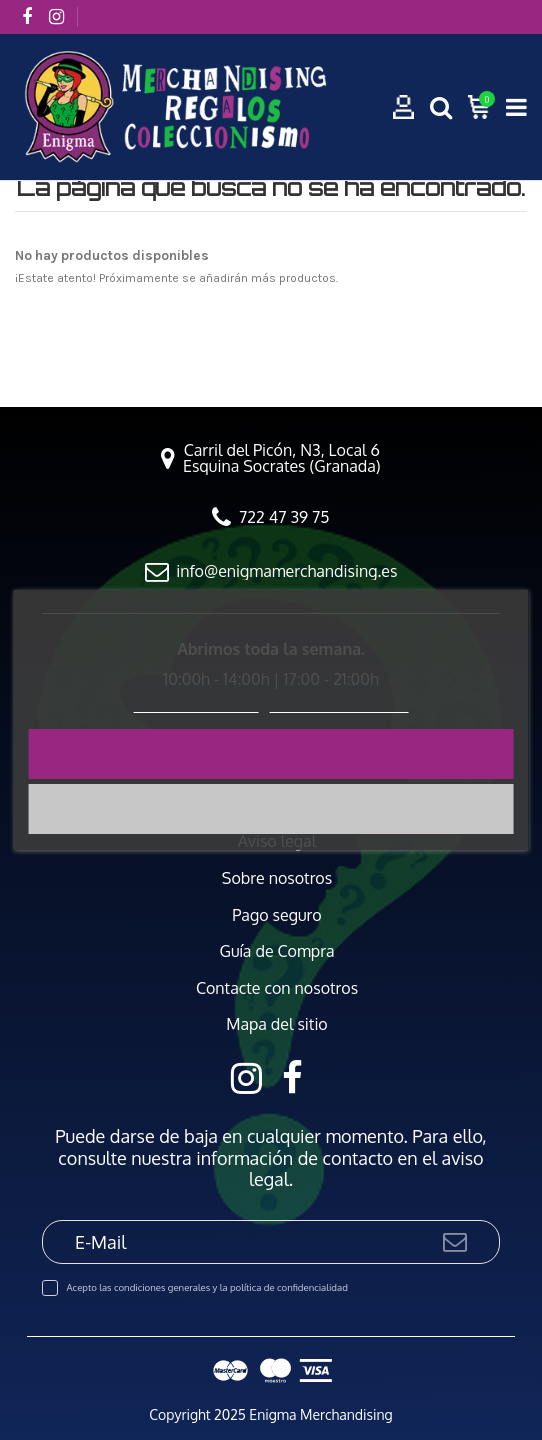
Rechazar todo (271, 808)
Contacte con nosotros (277, 988)
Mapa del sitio (277, 1024)
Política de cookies (196, 703)
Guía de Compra (276, 951)
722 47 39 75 (284, 517)
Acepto (271, 753)
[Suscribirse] (455, 1241)
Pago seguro (276, 915)
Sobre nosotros (277, 878)
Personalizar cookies (339, 703)
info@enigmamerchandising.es (286, 571)
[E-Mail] (242, 1241)
